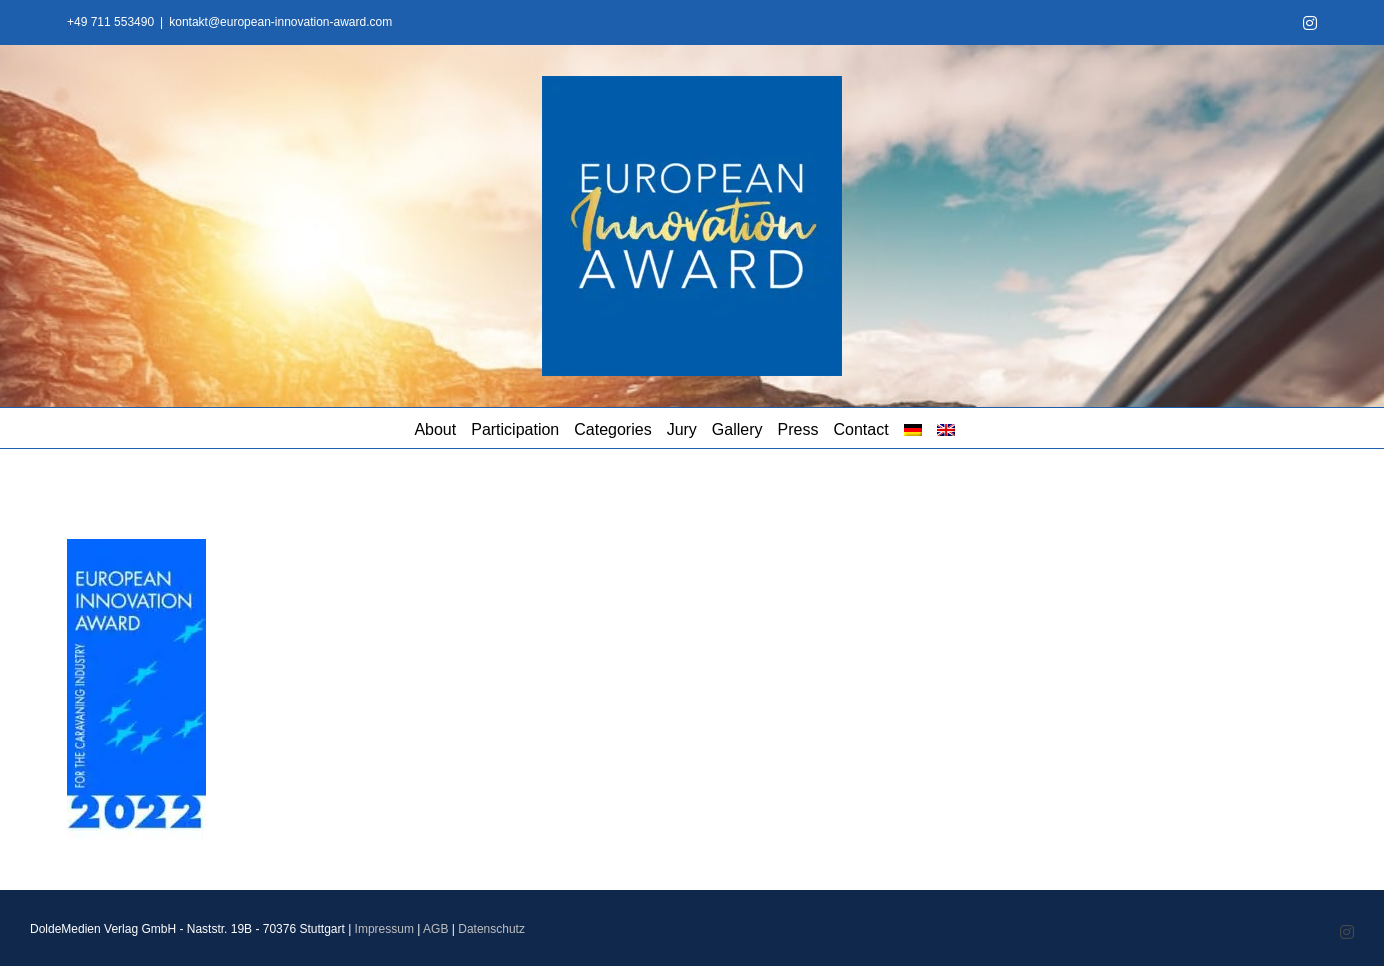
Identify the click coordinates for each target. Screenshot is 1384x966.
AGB (435, 929)
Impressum (384, 929)
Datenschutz (491, 929)
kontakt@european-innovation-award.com (280, 22)
